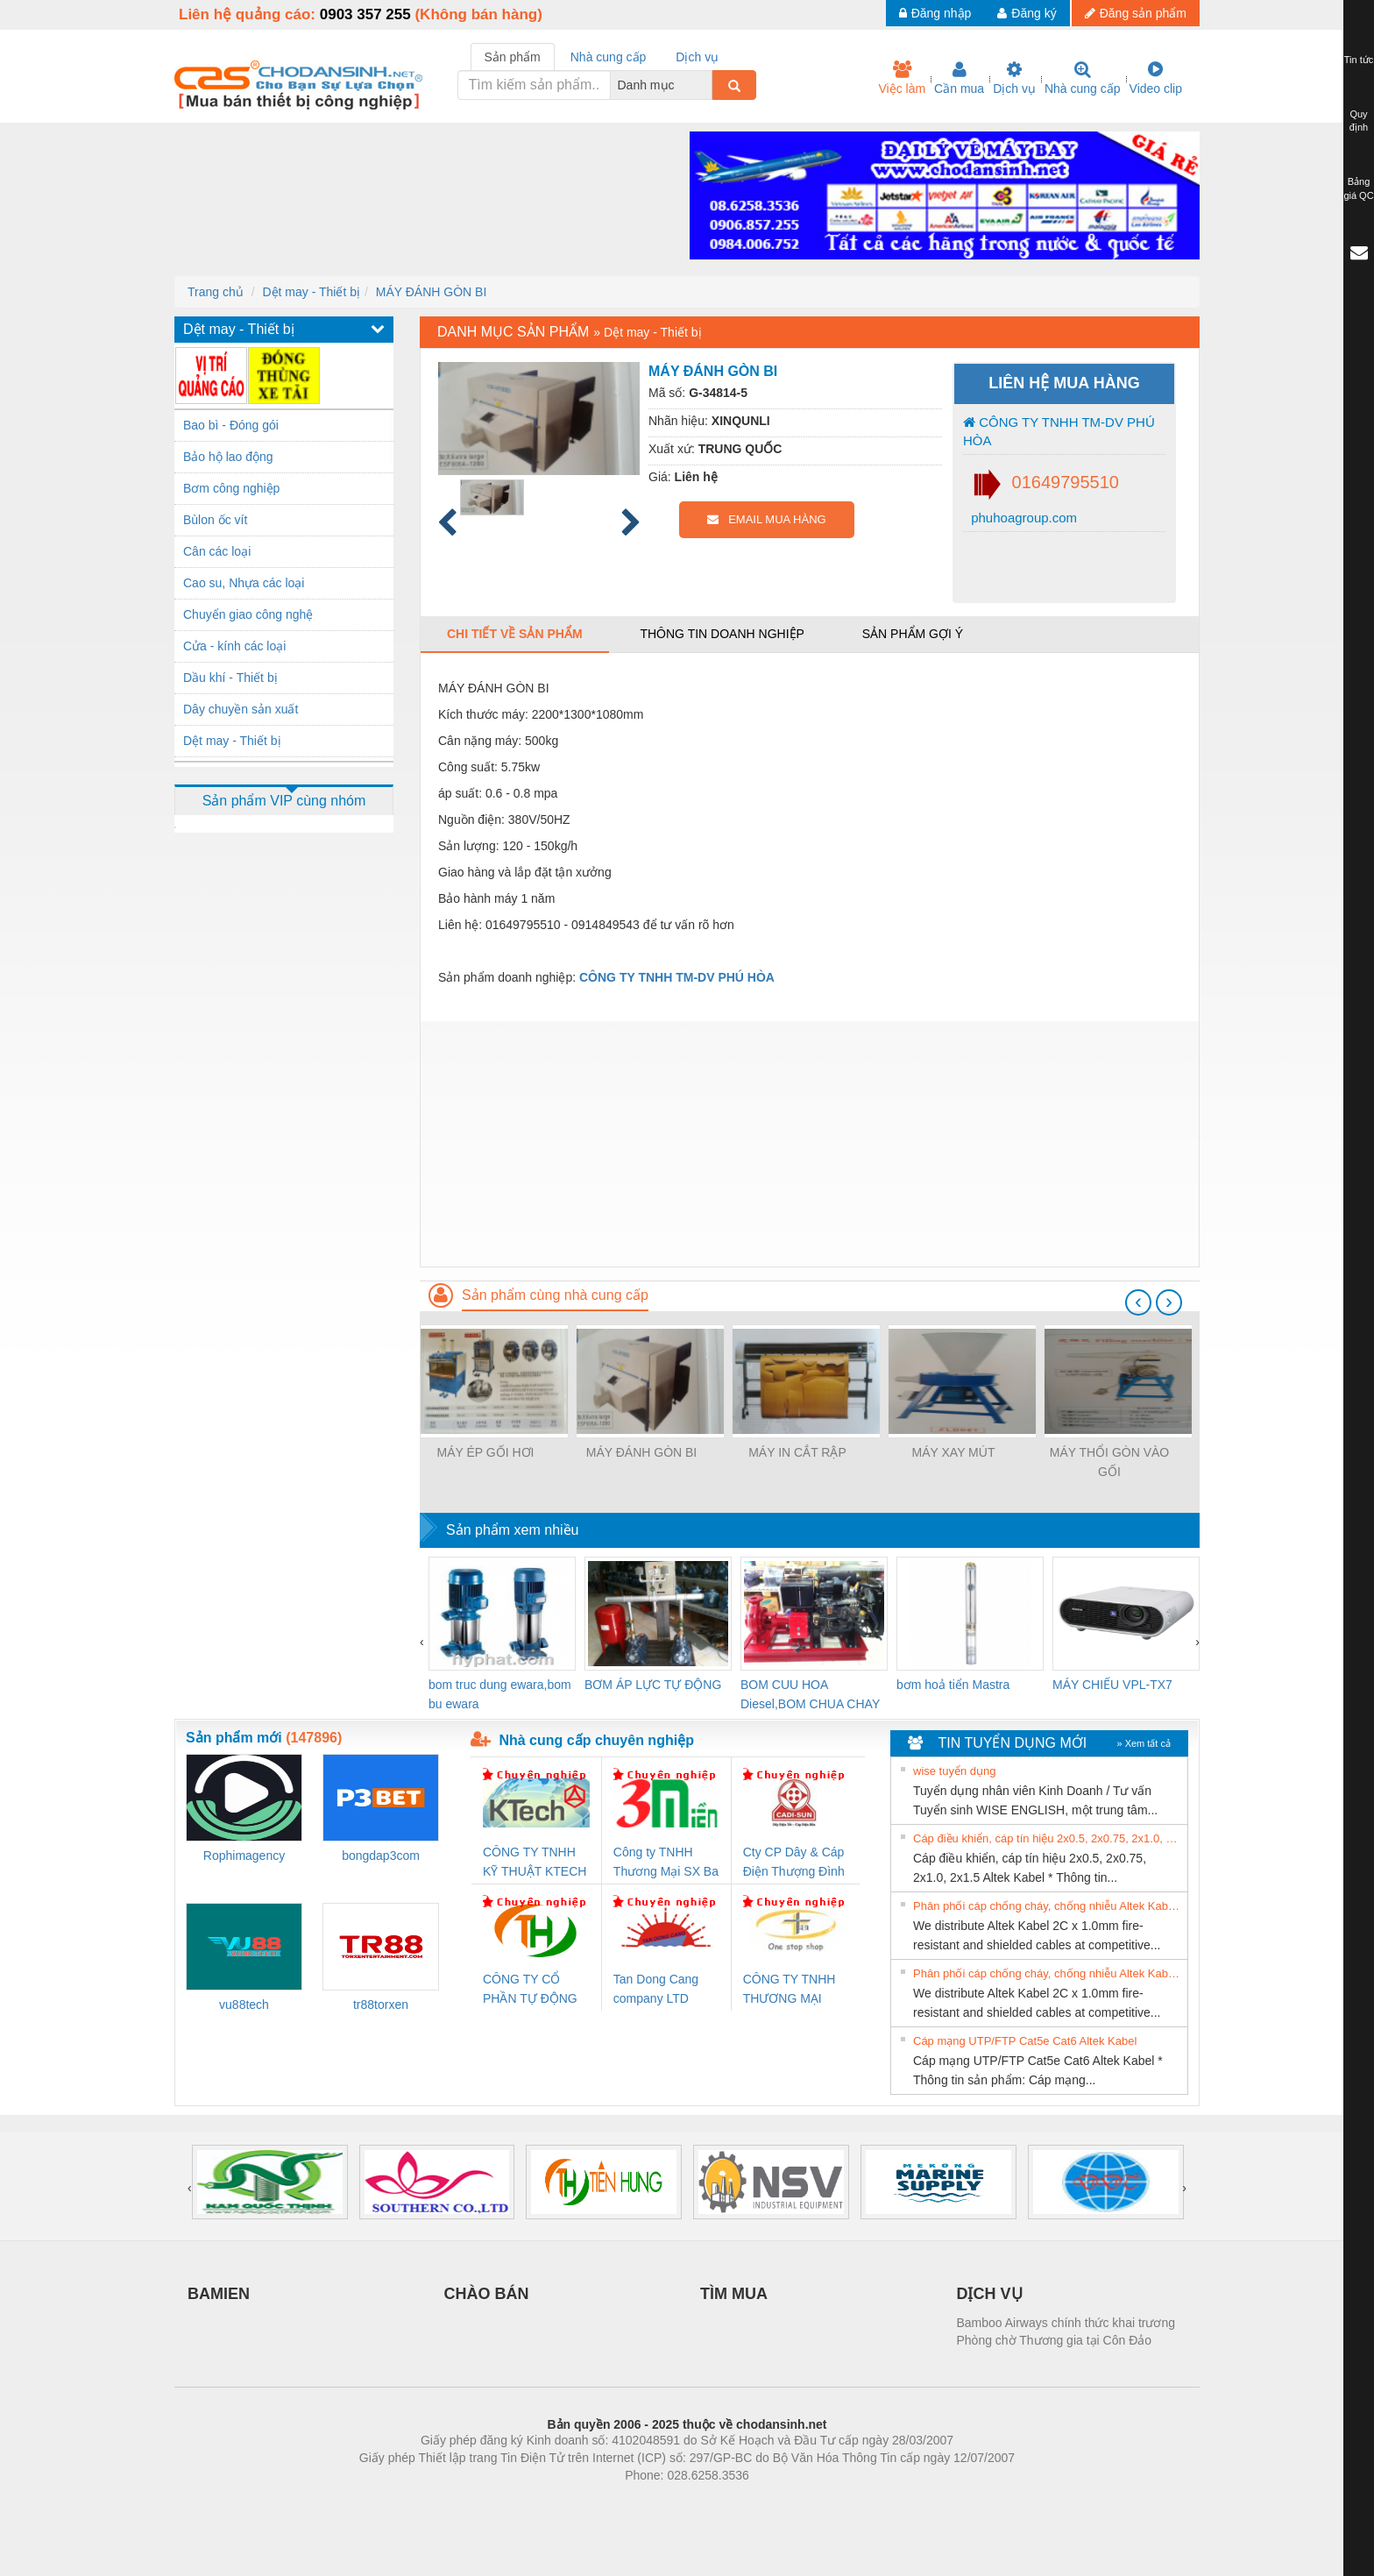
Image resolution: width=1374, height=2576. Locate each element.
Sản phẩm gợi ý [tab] (912, 634)
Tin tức (1359, 59)
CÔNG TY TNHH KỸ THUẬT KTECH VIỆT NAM (534, 1863)
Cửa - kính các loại (234, 646)
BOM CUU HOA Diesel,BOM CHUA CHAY (810, 1694)
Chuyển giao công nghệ (248, 614)
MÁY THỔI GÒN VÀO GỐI (1110, 1462)
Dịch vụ (1014, 78)
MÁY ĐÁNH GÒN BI (431, 292)
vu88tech (244, 2005)
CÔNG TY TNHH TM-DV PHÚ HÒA (1059, 431)
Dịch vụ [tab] (697, 57)
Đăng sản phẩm (1135, 13)
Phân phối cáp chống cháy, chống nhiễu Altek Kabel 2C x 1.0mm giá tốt (1048, 1905)
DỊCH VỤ (990, 2294)
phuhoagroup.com (1022, 517)
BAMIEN (219, 2294)
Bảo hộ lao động (228, 457)
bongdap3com (381, 1856)
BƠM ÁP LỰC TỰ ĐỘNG (652, 1685)
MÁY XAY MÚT (953, 1452)
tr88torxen (380, 2005)
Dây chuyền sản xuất (240, 709)
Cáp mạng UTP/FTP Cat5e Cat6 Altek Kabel (1025, 2040)
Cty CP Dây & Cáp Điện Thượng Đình (794, 1861)
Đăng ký (1026, 13)
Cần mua (959, 78)
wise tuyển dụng (954, 1771)
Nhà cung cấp (1083, 78)
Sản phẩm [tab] (513, 57)
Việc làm (901, 78)
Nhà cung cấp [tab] (608, 57)
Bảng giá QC (1358, 188)
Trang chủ (216, 292)
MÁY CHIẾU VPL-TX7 (1112, 1685)
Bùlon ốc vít (215, 520)
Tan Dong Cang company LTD (655, 1988)
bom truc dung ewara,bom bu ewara (499, 1694)
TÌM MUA (734, 2294)
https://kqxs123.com (770, 2501)
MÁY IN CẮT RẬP (797, 1452)
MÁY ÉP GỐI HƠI (486, 1452)
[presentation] (1138, 1302)
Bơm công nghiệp (231, 488)
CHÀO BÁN (486, 2294)
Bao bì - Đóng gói (231, 425)
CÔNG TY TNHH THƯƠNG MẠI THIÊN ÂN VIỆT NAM (789, 1990)
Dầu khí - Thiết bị (230, 678)
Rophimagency (244, 1856)
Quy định (1358, 121)
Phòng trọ (575, 2501)
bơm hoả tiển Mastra (952, 1685)
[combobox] (707, 85)
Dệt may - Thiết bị (311, 292)
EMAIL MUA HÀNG (766, 519)
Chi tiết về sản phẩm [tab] (515, 634)
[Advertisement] (810, 1144)
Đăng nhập (935, 13)
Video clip (1156, 78)
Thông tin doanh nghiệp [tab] (722, 634)
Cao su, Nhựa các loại (243, 583)
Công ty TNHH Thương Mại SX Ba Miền (666, 1863)
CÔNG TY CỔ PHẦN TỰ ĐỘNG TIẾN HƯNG (530, 1990)
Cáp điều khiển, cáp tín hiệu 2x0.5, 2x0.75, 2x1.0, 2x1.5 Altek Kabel (1048, 1838)
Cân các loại (217, 551)
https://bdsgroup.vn (664, 2501)
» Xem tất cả (1143, 1743)
